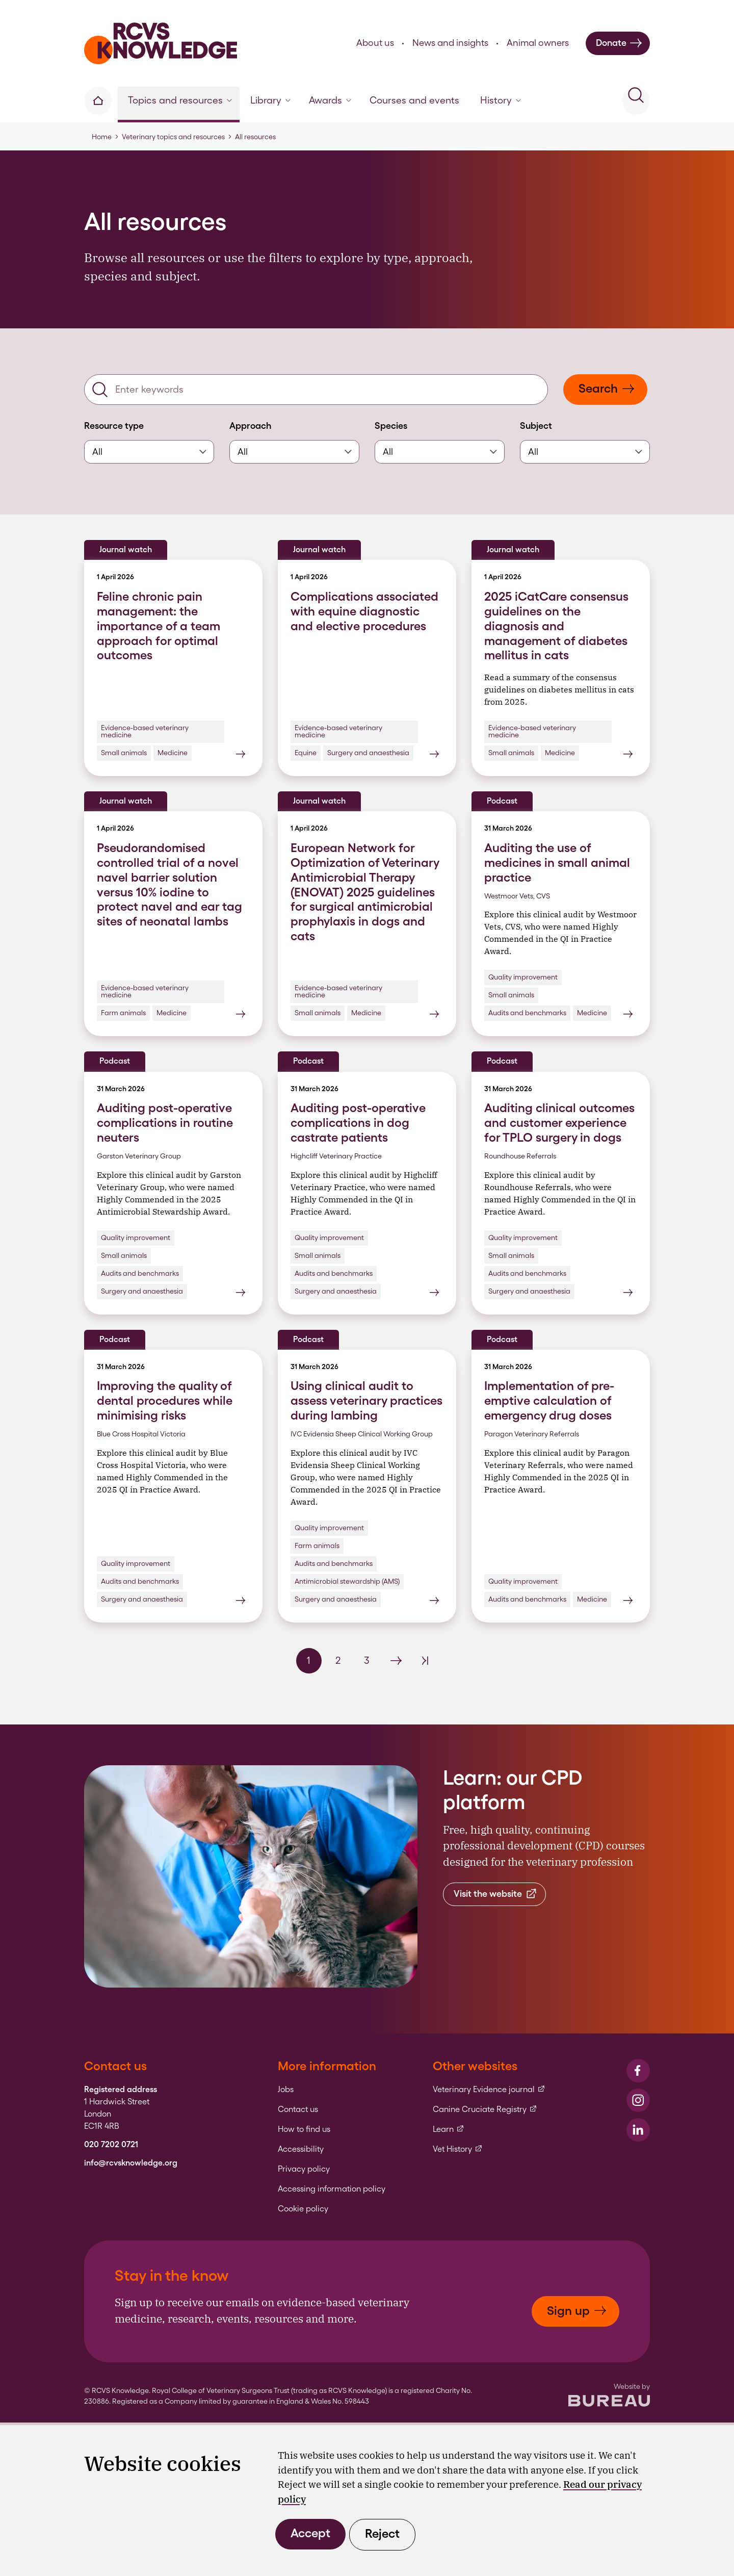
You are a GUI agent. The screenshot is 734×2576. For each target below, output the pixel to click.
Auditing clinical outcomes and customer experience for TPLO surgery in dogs (559, 1122)
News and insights (450, 42)
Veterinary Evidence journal (489, 2089)
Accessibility (301, 2149)
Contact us (298, 2109)
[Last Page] (425, 1660)
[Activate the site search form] (636, 101)
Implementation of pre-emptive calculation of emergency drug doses (549, 1400)
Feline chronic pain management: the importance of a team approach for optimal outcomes (158, 625)
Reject (382, 2533)
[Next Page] (396, 1660)
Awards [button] (330, 100)
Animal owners (538, 42)
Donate (619, 43)
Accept (310, 2533)
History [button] (500, 100)
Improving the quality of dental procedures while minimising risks (164, 1400)
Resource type (114, 425)
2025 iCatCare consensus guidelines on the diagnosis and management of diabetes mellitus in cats (556, 625)
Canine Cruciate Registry (485, 2109)
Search (607, 388)
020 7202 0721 (111, 2145)
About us (375, 42)
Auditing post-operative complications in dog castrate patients (358, 1122)
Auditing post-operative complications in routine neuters (165, 1122)
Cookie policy (303, 2209)
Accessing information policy (331, 2189)
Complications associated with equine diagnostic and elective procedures (364, 611)
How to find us (304, 2129)
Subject (536, 425)
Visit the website (496, 1894)
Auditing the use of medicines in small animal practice (557, 862)
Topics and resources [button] (180, 100)
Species (391, 425)
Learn (448, 2129)
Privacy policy (304, 2169)
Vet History (458, 2149)
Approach (250, 425)
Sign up (577, 2310)
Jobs (286, 2089)
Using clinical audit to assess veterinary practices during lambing (366, 1400)
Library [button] (270, 100)
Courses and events (414, 100)
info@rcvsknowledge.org (130, 2163)
